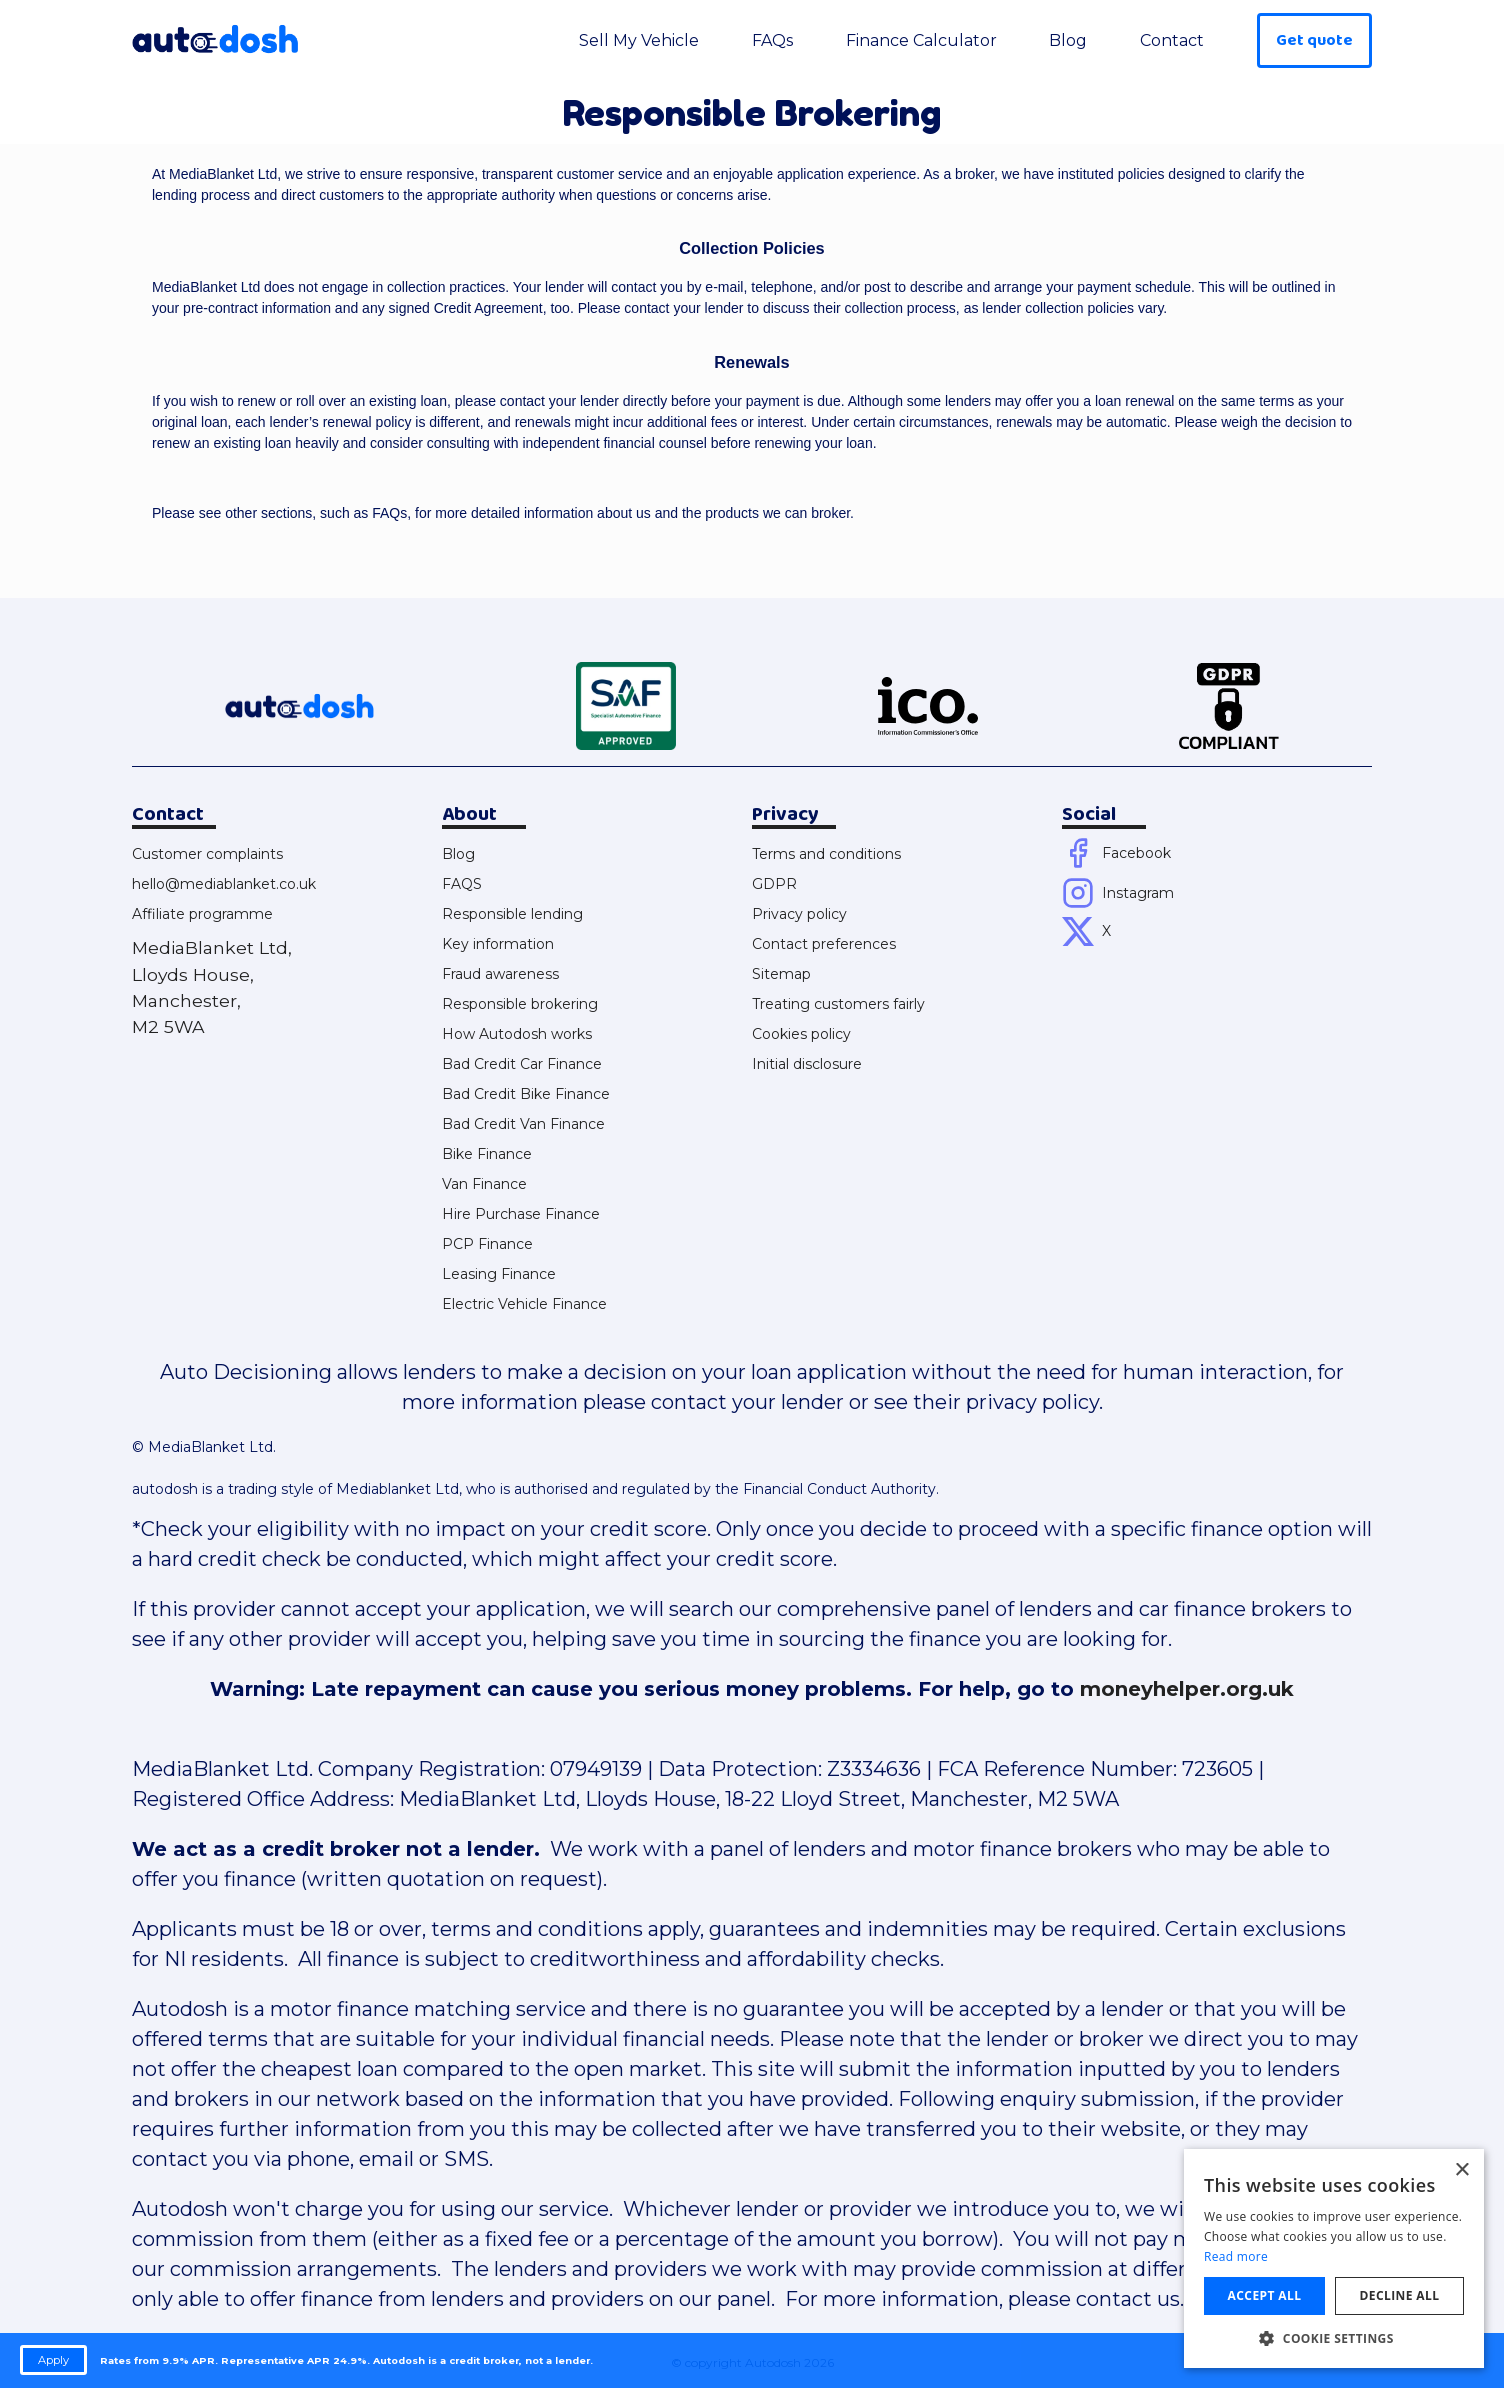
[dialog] (1334, 2258)
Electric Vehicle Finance (524, 1304)
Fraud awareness (500, 974)
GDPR (774, 884)
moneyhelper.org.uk (1187, 1689)
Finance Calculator (921, 40)
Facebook (1136, 853)
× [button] (1461, 2170)
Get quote (1314, 40)
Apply (53, 2360)
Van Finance (484, 1184)
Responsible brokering (520, 1004)
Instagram (1138, 893)
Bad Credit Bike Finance (526, 1094)
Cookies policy (801, 1034)
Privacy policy (799, 914)
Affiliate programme (202, 914)
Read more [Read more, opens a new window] (1236, 2256)
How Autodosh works (517, 1034)
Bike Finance (487, 1154)
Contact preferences (824, 944)
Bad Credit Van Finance (523, 1124)
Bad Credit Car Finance (522, 1064)
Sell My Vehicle (639, 40)
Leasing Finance (499, 1274)
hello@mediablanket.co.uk (224, 884)
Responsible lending (512, 914)
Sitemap (781, 974)
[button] (1334, 2338)
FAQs (772, 40)
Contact (1172, 40)
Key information (498, 944)
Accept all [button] (1265, 2295)
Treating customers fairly (838, 1004)
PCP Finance (487, 1244)
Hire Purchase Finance (521, 1214)
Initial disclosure (807, 1064)
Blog (1068, 40)
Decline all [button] (1400, 2295)
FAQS (462, 884)
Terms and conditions (826, 854)
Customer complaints (207, 854)
